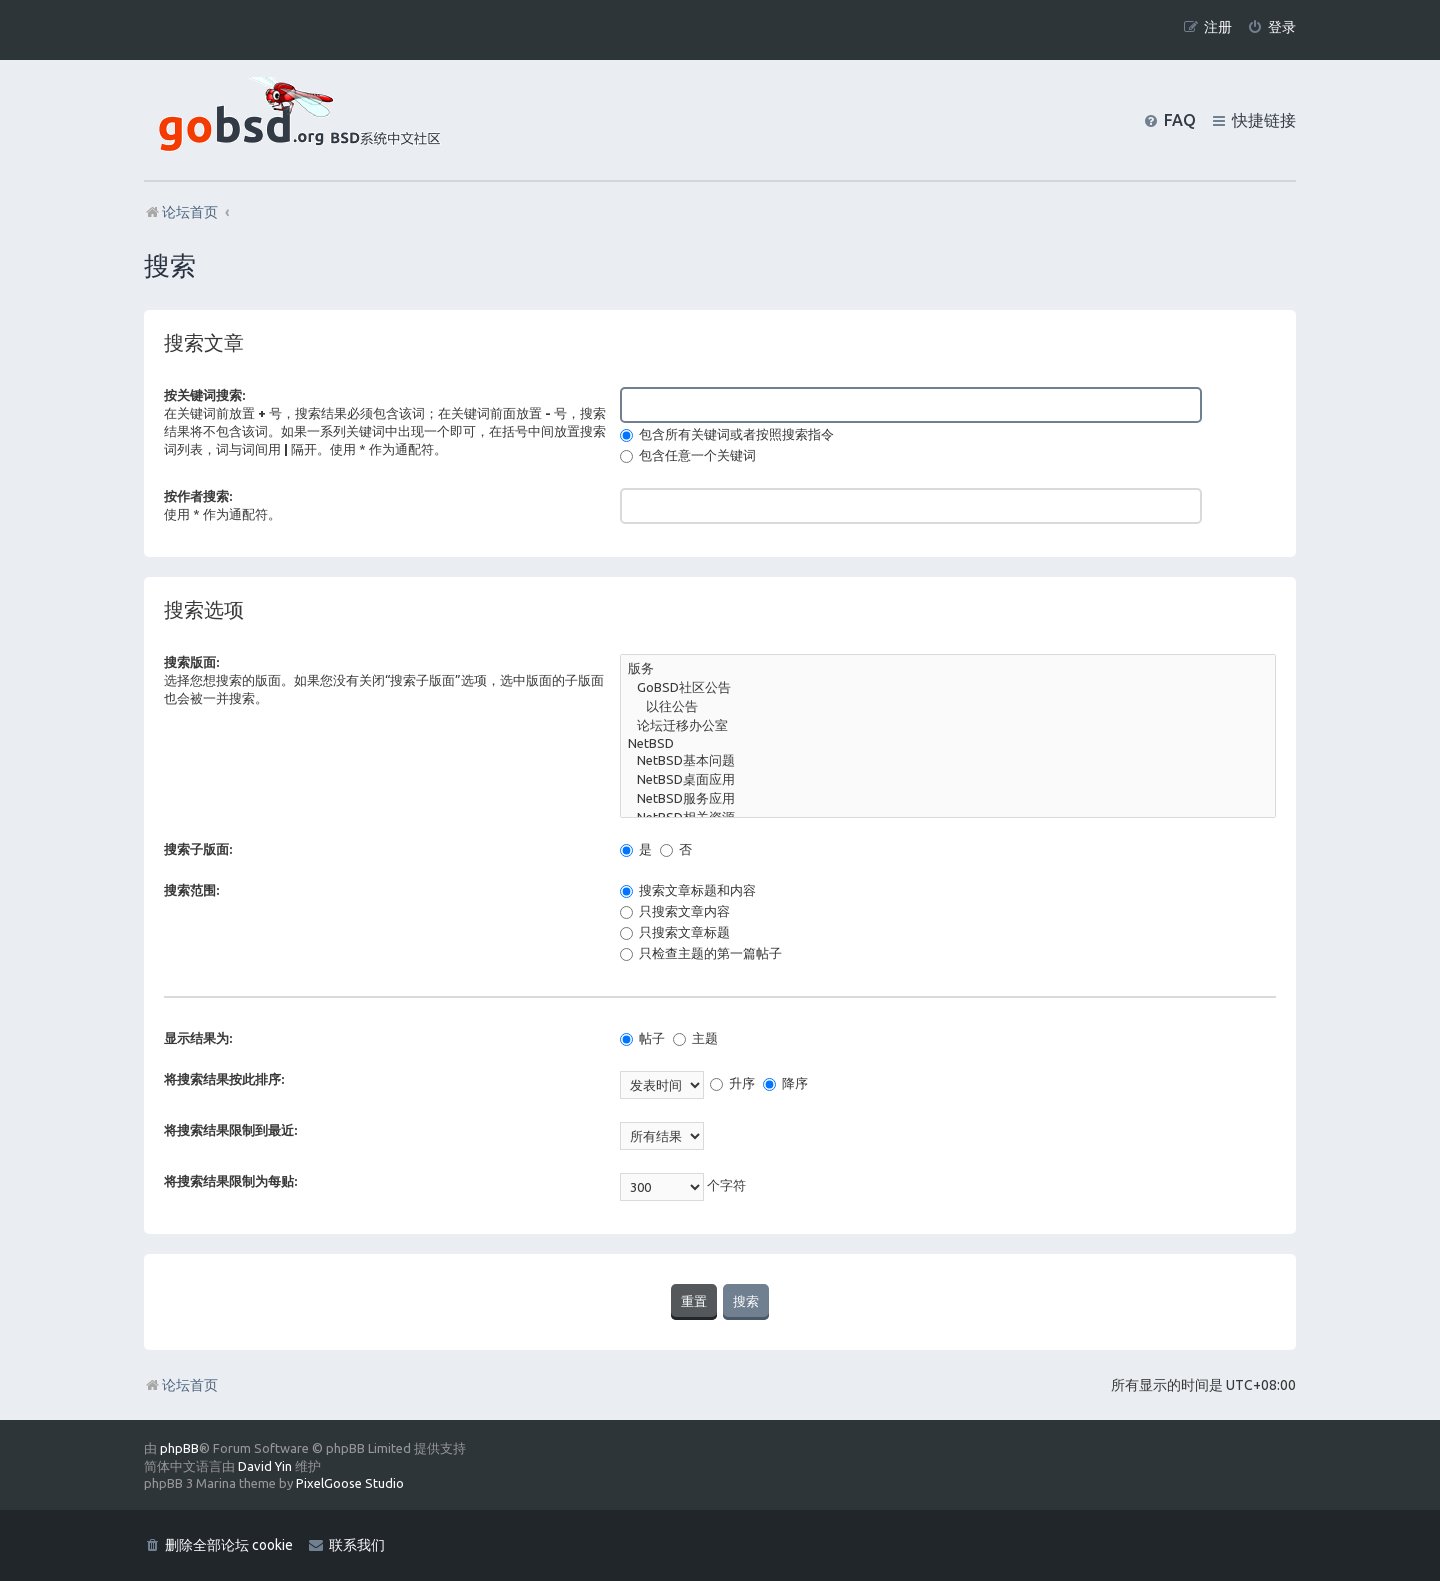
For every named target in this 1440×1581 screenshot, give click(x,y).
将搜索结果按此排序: (224, 1079)
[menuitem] (1271, 27)
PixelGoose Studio (350, 1483)
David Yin (265, 1466)
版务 (948, 669)
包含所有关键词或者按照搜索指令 (727, 434)
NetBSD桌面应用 (948, 780)
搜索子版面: (198, 849)
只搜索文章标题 (675, 932)
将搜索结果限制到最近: (230, 1130)
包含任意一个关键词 (688, 455)
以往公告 (948, 707)
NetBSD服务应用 (948, 799)
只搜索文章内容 (675, 911)
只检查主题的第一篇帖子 (701, 953)
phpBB (179, 1448)
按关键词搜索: (204, 395)
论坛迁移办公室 (948, 726)
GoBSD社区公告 (948, 688)
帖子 (642, 1038)
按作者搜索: (198, 496)
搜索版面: (191, 662)
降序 (785, 1083)
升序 (732, 1083)
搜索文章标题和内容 (688, 890)
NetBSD (948, 744)
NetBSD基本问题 (948, 761)
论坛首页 (181, 1385)
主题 (695, 1038)
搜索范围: (191, 890)
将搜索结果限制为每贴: (230, 1181)
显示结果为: (198, 1038)
